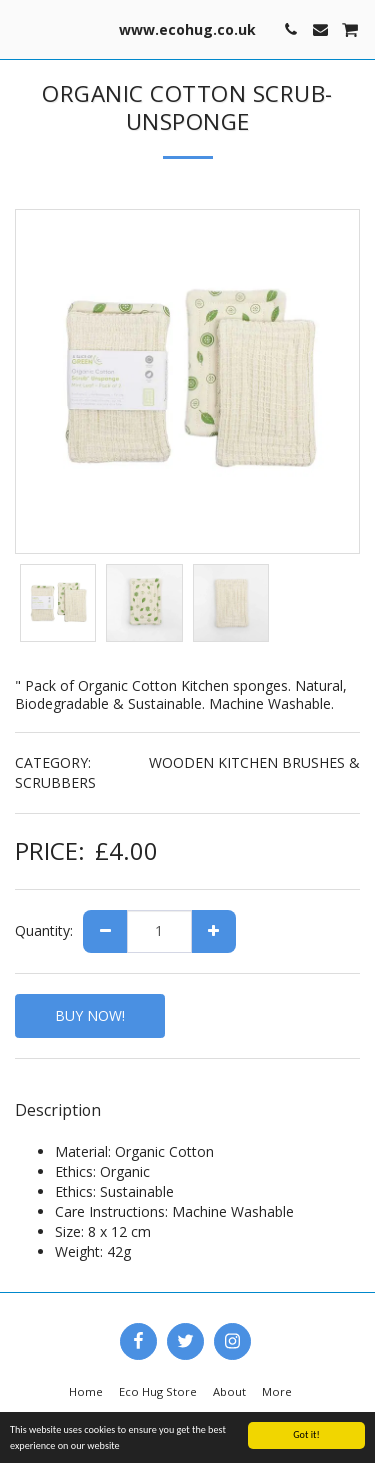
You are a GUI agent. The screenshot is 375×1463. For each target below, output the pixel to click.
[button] (22, 28)
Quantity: (44, 930)
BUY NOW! (90, 1015)
